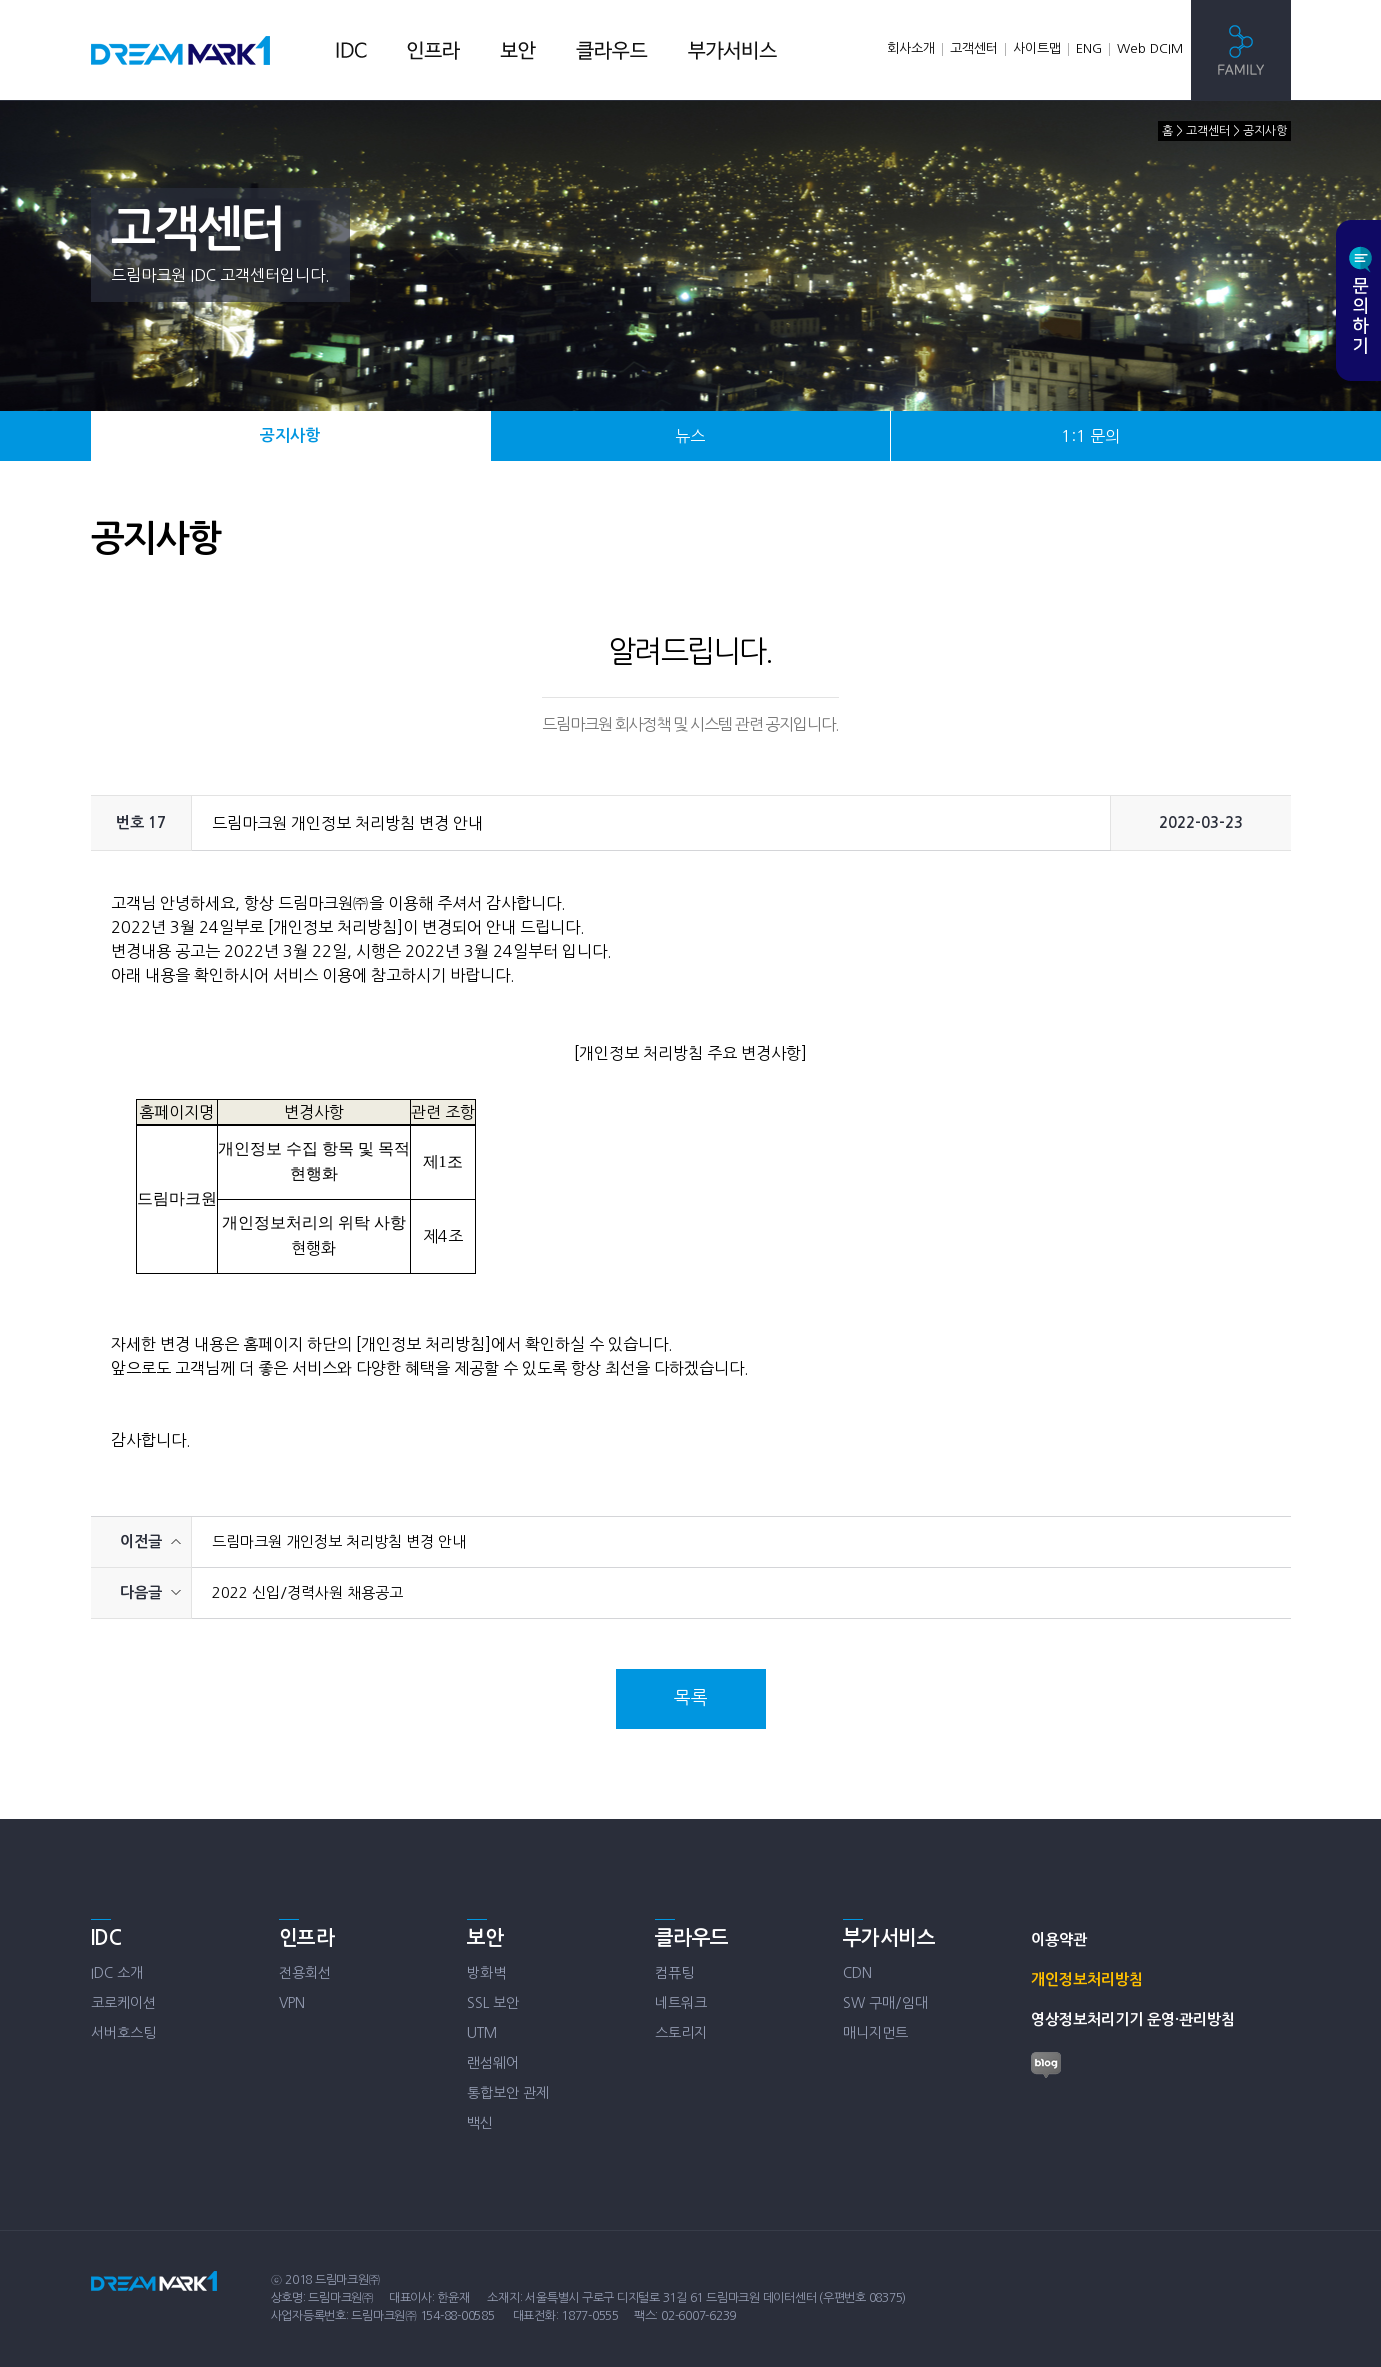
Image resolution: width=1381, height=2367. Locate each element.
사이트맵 (1037, 48)
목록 (691, 1698)
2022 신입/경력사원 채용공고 (307, 1592)
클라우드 (692, 1938)
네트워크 (681, 2003)
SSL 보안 (493, 2003)
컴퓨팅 (674, 1973)
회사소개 (911, 48)
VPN (292, 2003)
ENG (1089, 48)
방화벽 (486, 1973)
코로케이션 (123, 2003)
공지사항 (290, 435)
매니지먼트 (875, 2033)
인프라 (307, 1938)
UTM (482, 2033)
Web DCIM (1150, 48)
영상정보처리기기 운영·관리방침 (1133, 2019)
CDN (857, 1973)
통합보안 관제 (508, 2093)
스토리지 (681, 2033)
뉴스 (690, 436)
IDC (106, 1938)
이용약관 (1059, 1939)
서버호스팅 (123, 2033)
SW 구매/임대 (885, 2003)
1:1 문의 (1090, 436)
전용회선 (305, 1973)
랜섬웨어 (493, 2063)
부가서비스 (889, 1938)
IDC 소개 (117, 1973)
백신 (480, 2123)
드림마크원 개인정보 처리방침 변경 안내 (339, 1541)
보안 (485, 1938)
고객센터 (974, 48)
